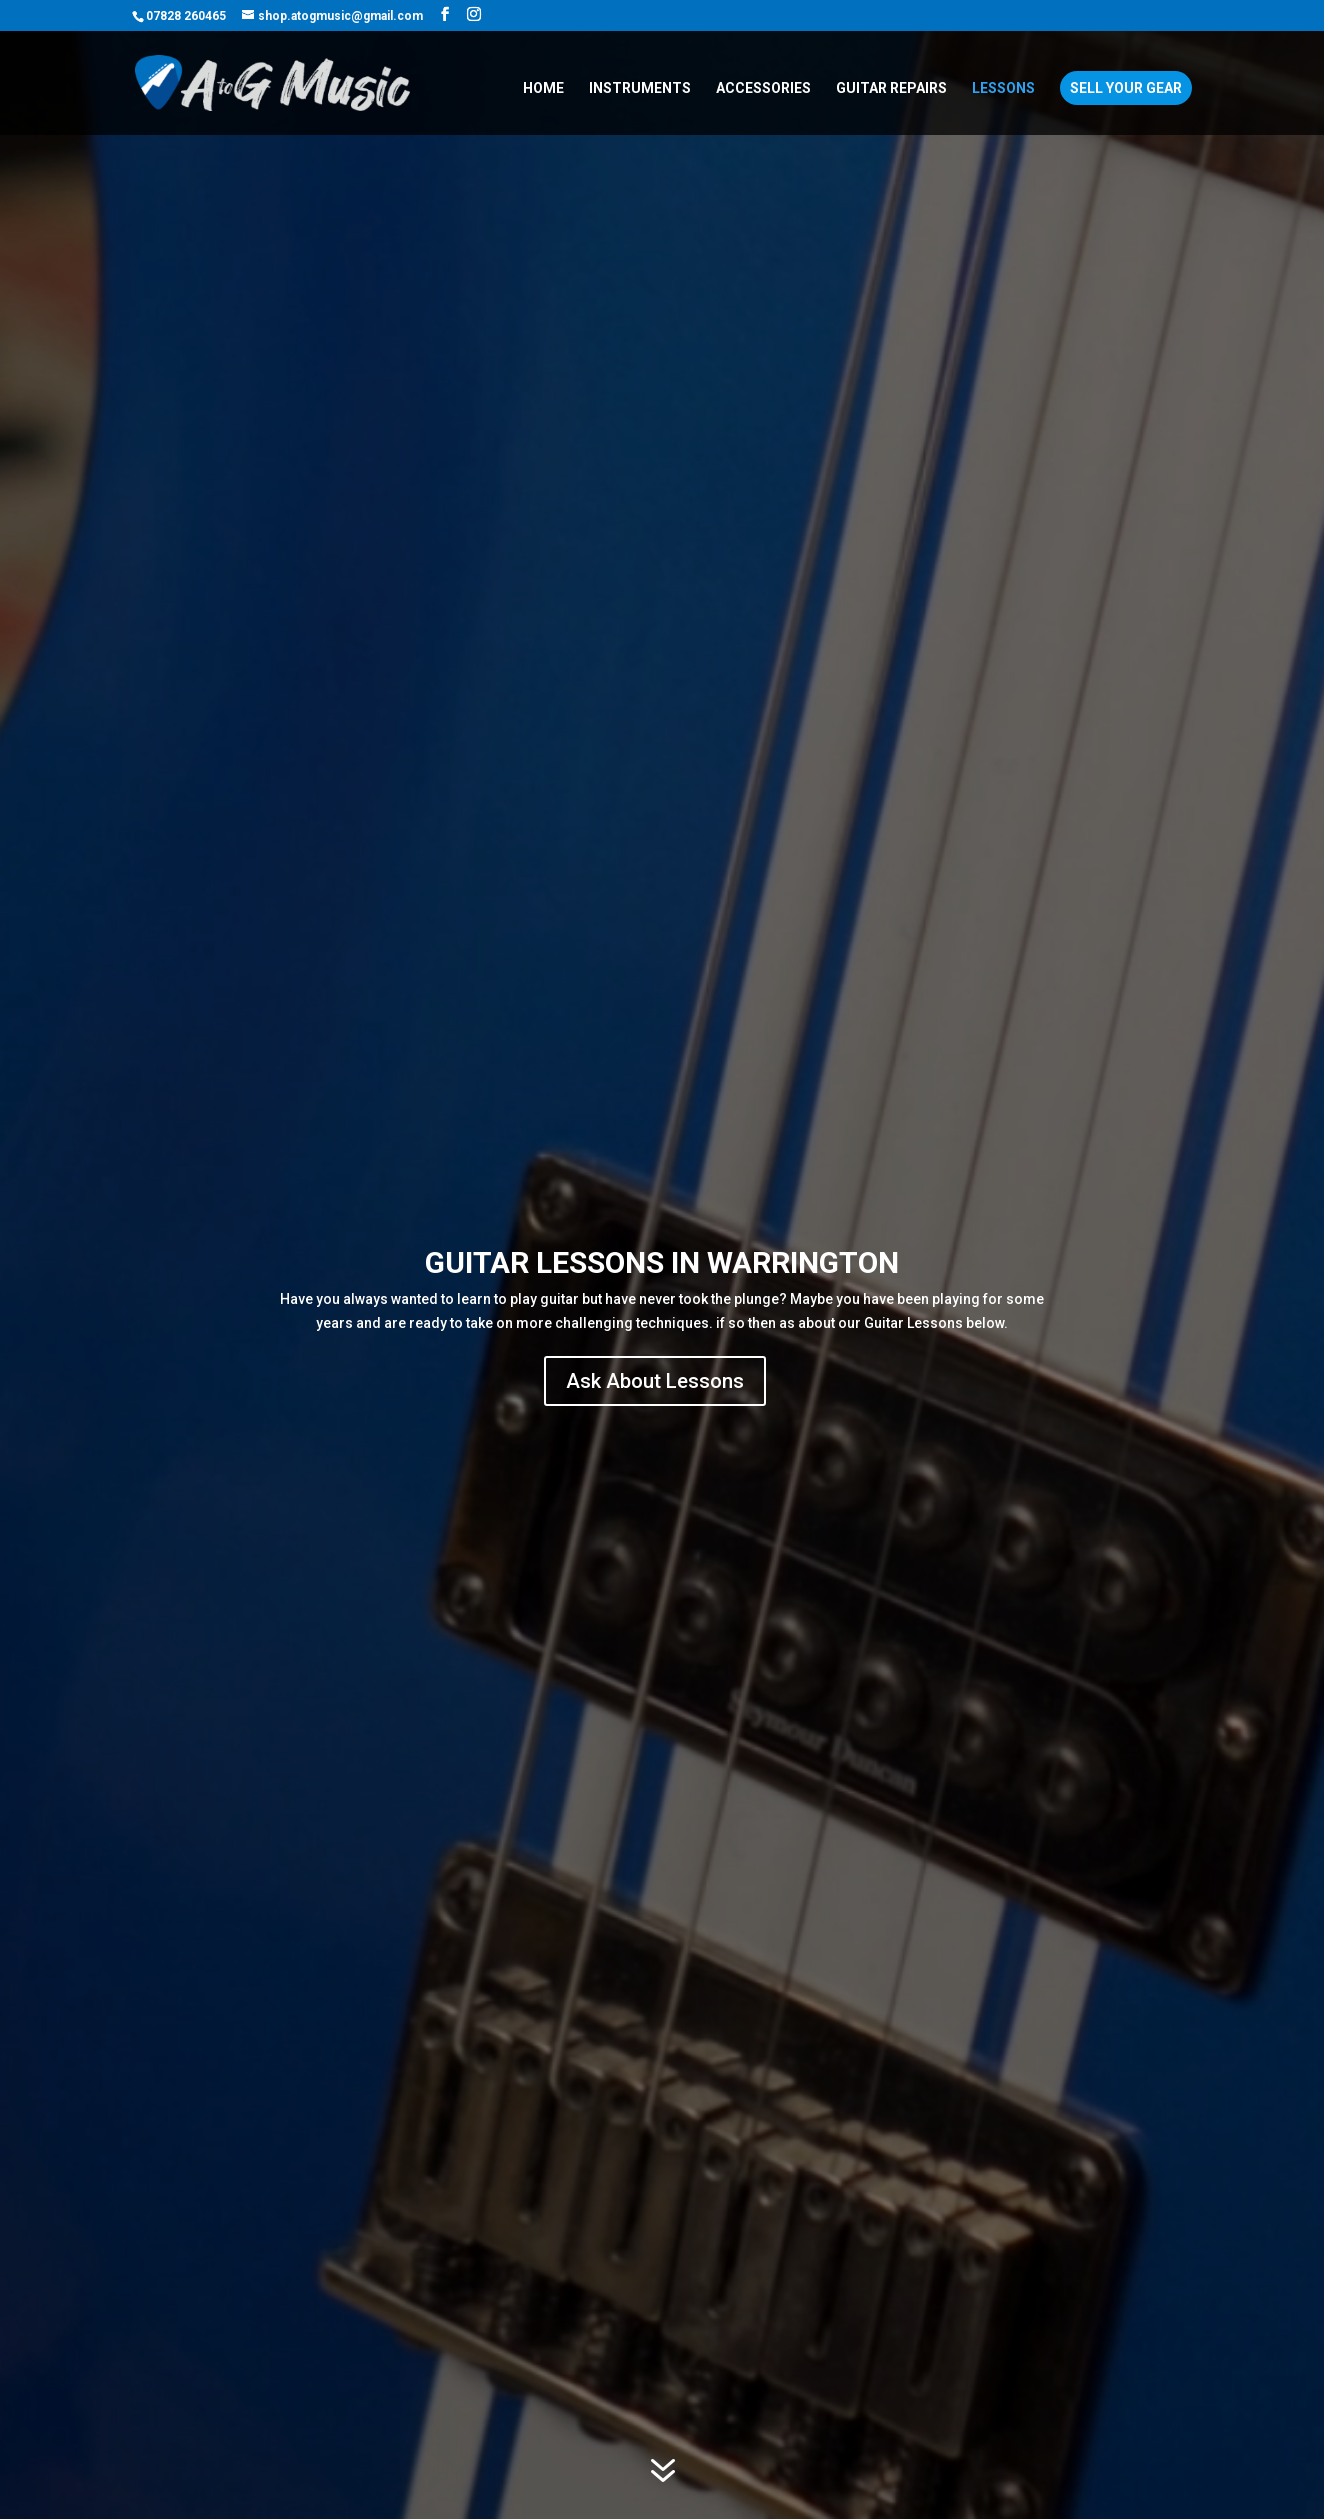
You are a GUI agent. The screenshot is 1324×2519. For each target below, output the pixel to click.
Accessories (763, 88)
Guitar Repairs (891, 88)
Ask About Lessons (655, 1381)
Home (543, 88)
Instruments (640, 88)
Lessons (1003, 88)
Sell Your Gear (1126, 88)
